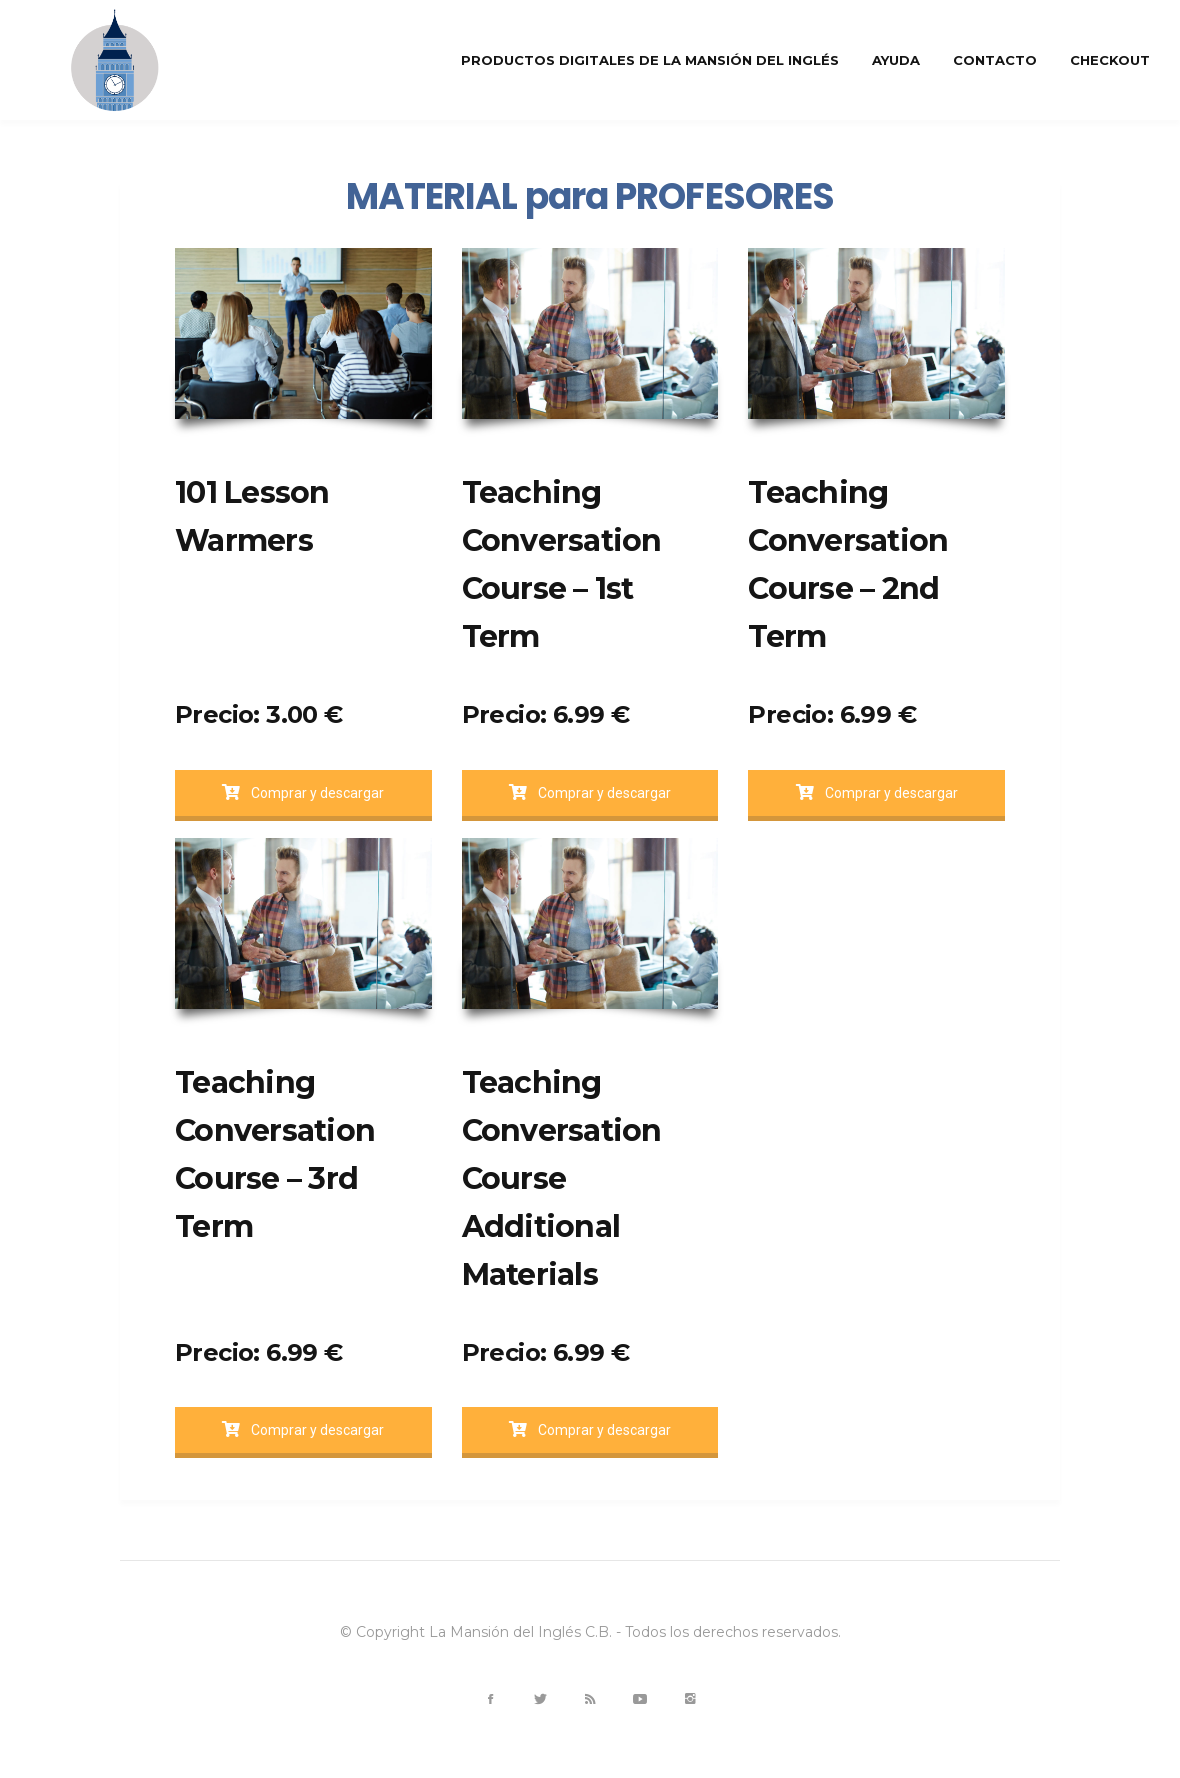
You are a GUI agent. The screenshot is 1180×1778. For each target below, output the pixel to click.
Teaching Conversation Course (562, 1130)
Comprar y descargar (303, 793)
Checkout (1110, 60)
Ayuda (896, 60)
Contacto (995, 60)
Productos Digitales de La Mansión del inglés (650, 60)
